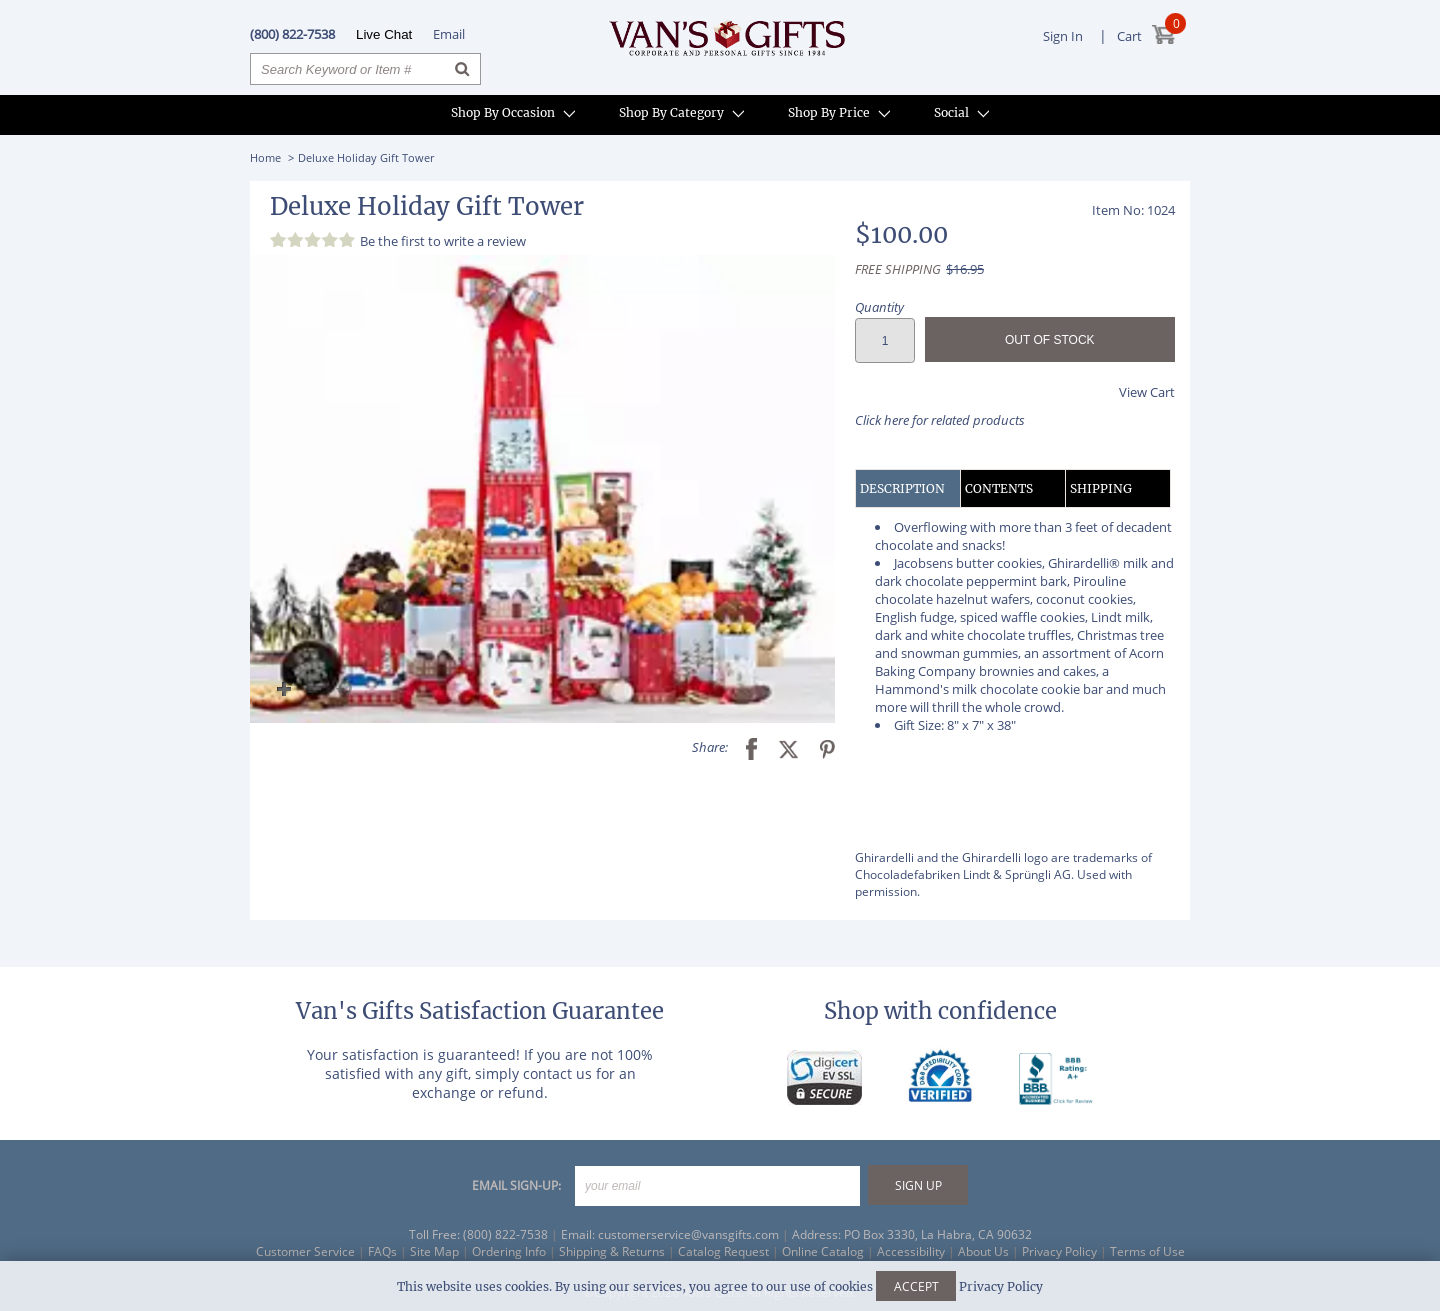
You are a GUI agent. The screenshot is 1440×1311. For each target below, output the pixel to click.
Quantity (879, 307)
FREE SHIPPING (898, 269)
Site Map (434, 1251)
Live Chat (384, 34)
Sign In (1063, 36)
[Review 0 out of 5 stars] (315, 239)
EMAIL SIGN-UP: (516, 1185)
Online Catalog (823, 1251)
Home (265, 157)
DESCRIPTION (902, 488)
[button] (542, 489)
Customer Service (305, 1251)
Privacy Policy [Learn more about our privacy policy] (1001, 1286)
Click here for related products (940, 420)
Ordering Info (509, 1251)
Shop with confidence (940, 1011)
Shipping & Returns (612, 1251)
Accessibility (911, 1251)
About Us (983, 1251)
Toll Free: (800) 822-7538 (478, 1234)
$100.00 (901, 234)
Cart (1129, 36)
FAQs (382, 1251)
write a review (485, 241)
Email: (578, 1234)
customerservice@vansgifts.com (688, 1234)
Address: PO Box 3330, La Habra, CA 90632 (912, 1234)
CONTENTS (999, 488)
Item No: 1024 (1133, 210)
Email (449, 34)
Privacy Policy (1059, 1251)
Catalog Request (723, 1251)
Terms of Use (1147, 1251)
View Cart (1147, 392)
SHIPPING (1101, 488)
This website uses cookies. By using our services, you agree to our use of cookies (720, 1286)
